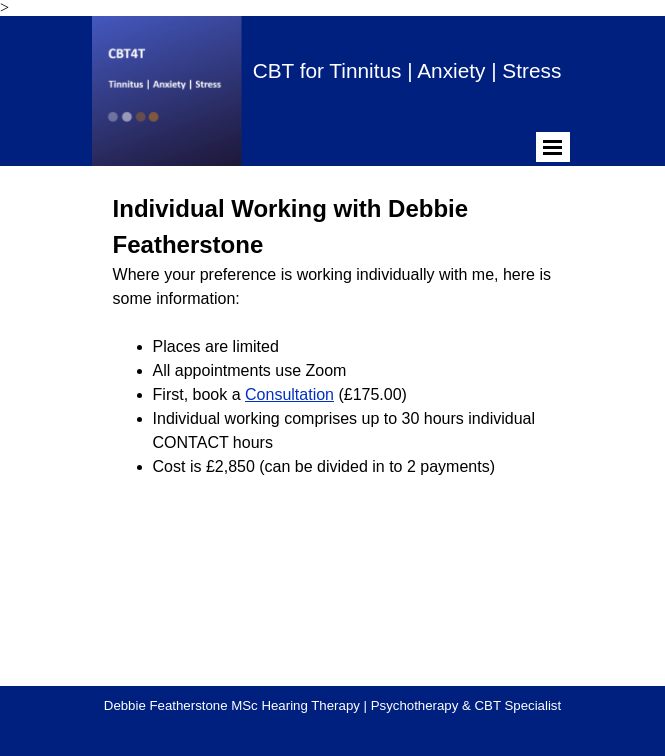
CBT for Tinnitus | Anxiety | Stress (407, 70)
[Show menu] (553, 147)
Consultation (289, 394)
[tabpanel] (333, 335)
